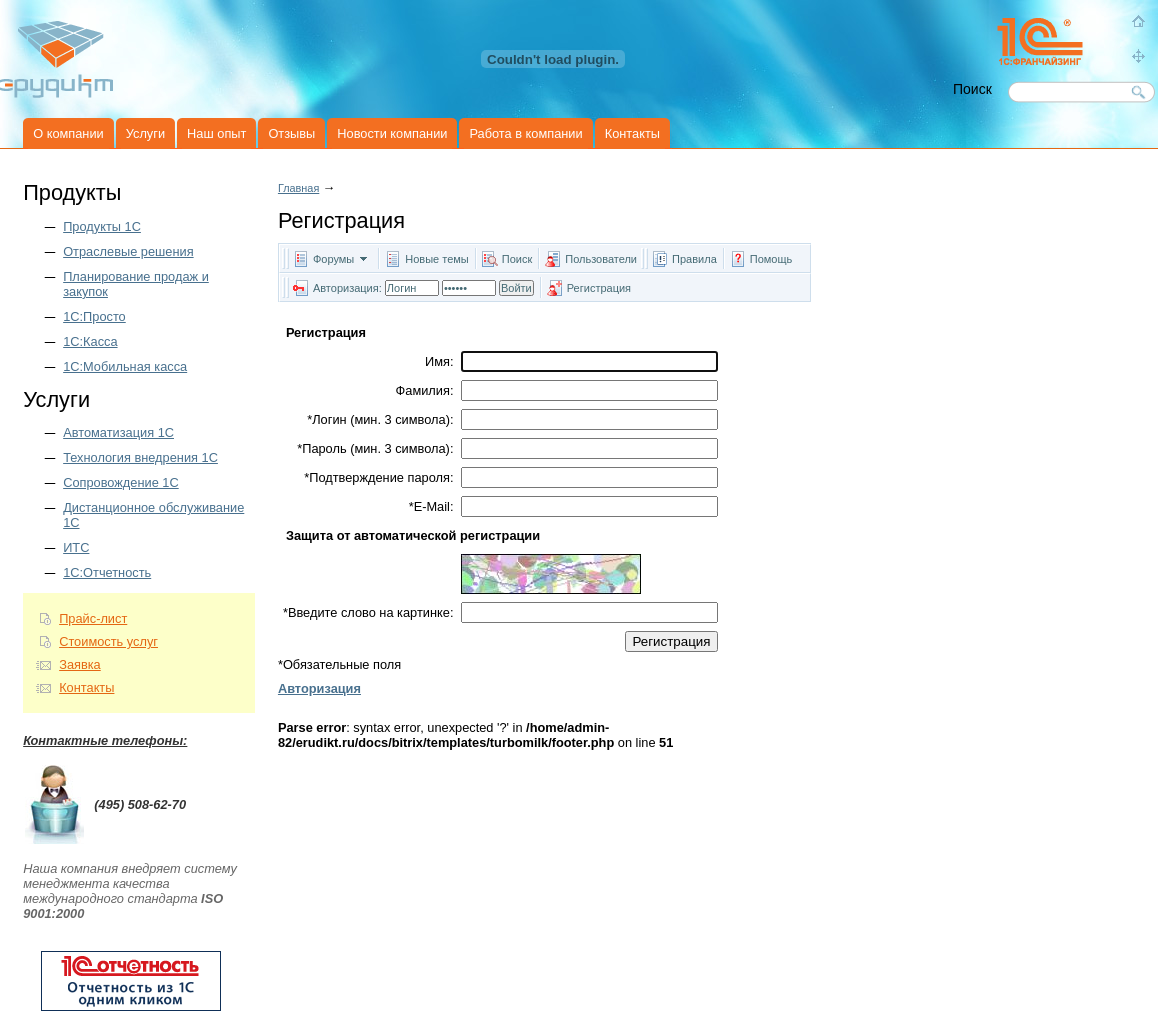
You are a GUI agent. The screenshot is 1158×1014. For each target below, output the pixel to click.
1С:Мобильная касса (125, 366)
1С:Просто (94, 316)
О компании (68, 133)
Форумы (333, 259)
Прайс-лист (93, 618)
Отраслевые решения (128, 251)
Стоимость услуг (108, 641)
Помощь (771, 259)
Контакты (632, 133)
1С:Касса (90, 341)
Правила (694, 259)
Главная (298, 188)
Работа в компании (525, 133)
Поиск (517, 259)
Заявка (80, 664)
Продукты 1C (102, 226)
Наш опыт (216, 133)
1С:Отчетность (107, 572)
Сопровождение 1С (121, 482)
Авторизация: (347, 288)
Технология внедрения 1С (140, 457)
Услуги (145, 133)
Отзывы (291, 133)
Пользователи (602, 259)
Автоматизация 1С (118, 432)
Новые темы (437, 259)
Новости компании (392, 133)
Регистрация (599, 288)
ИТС (76, 547)
